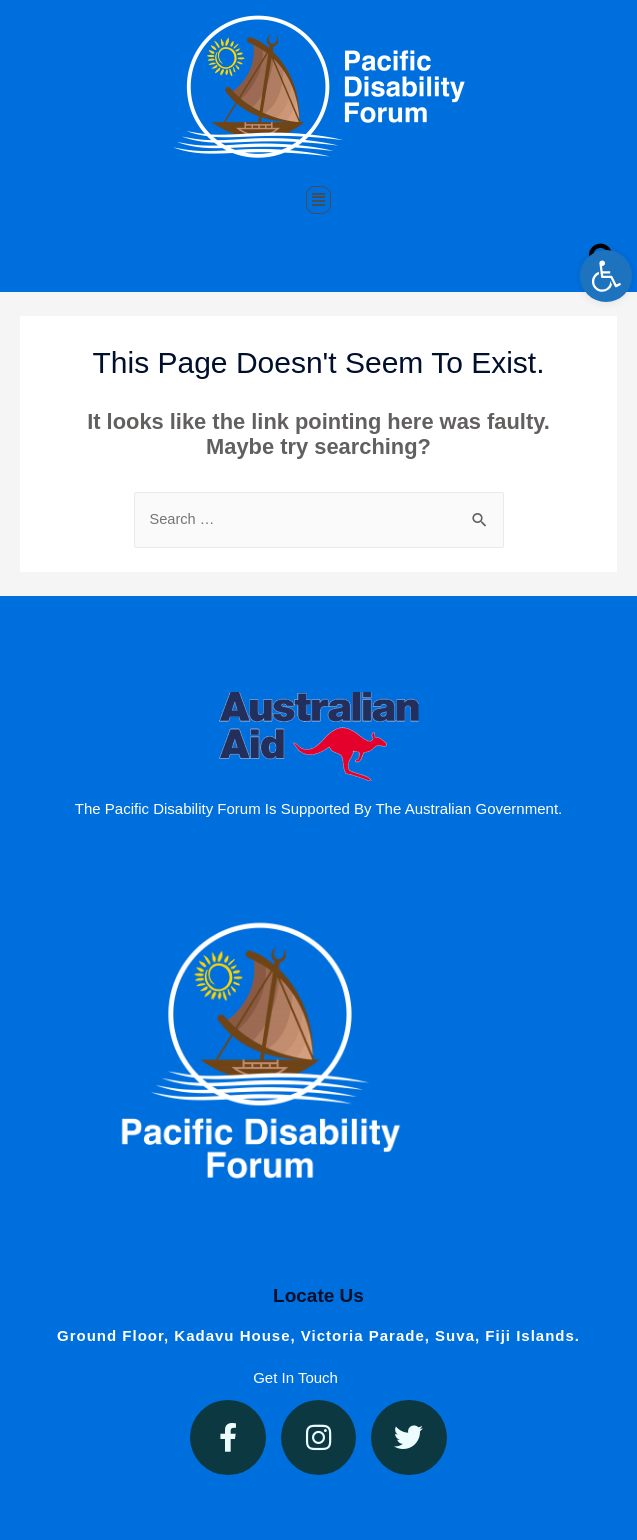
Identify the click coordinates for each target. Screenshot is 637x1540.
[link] (606, 276)
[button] (319, 200)
